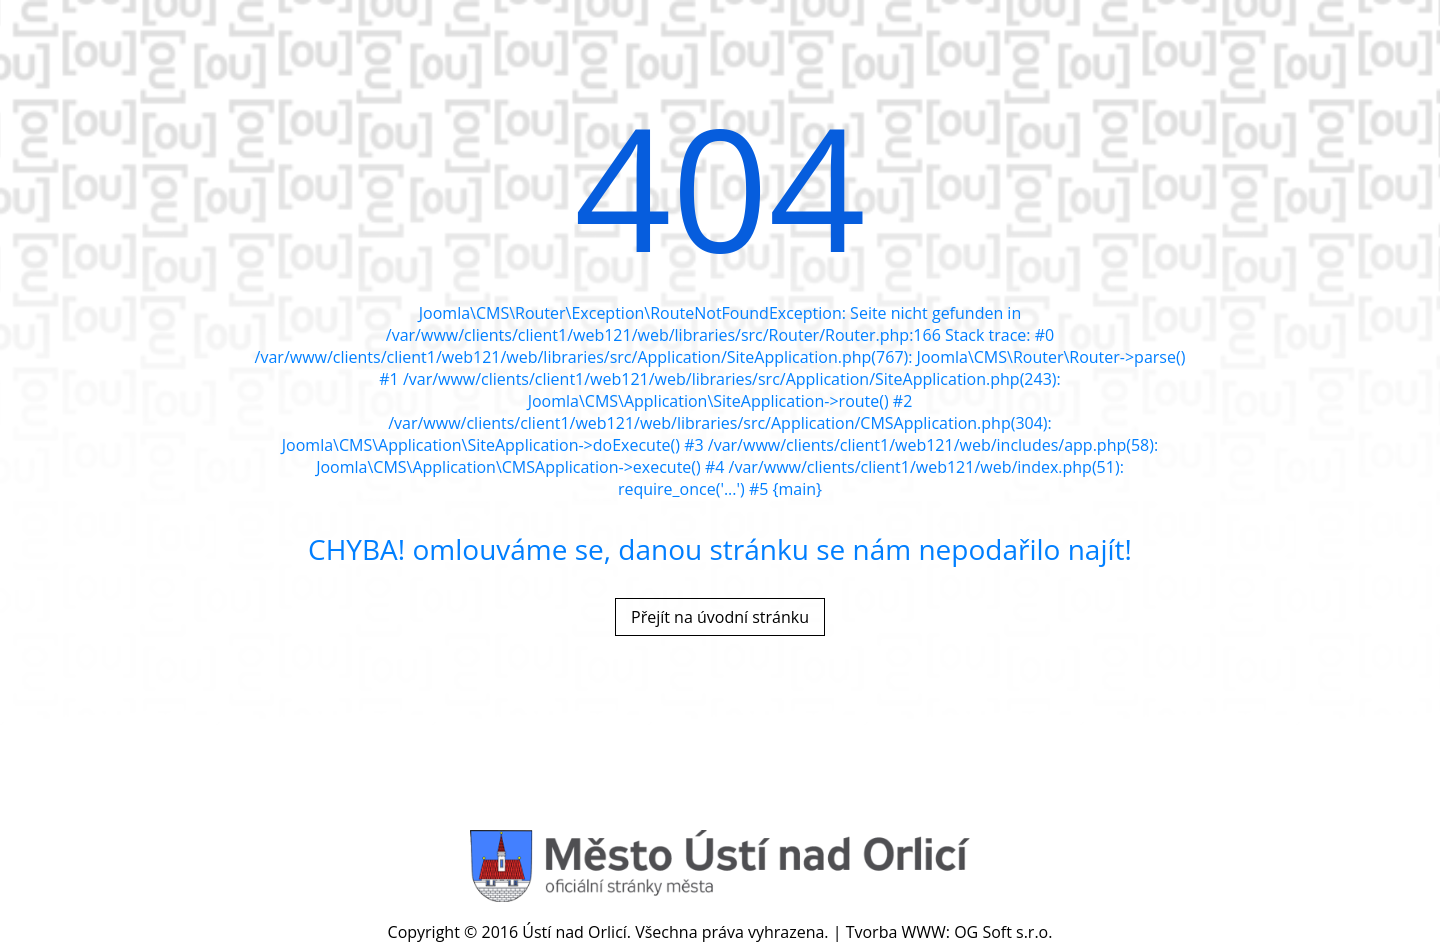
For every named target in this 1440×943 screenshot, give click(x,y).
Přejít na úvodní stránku (720, 617)
